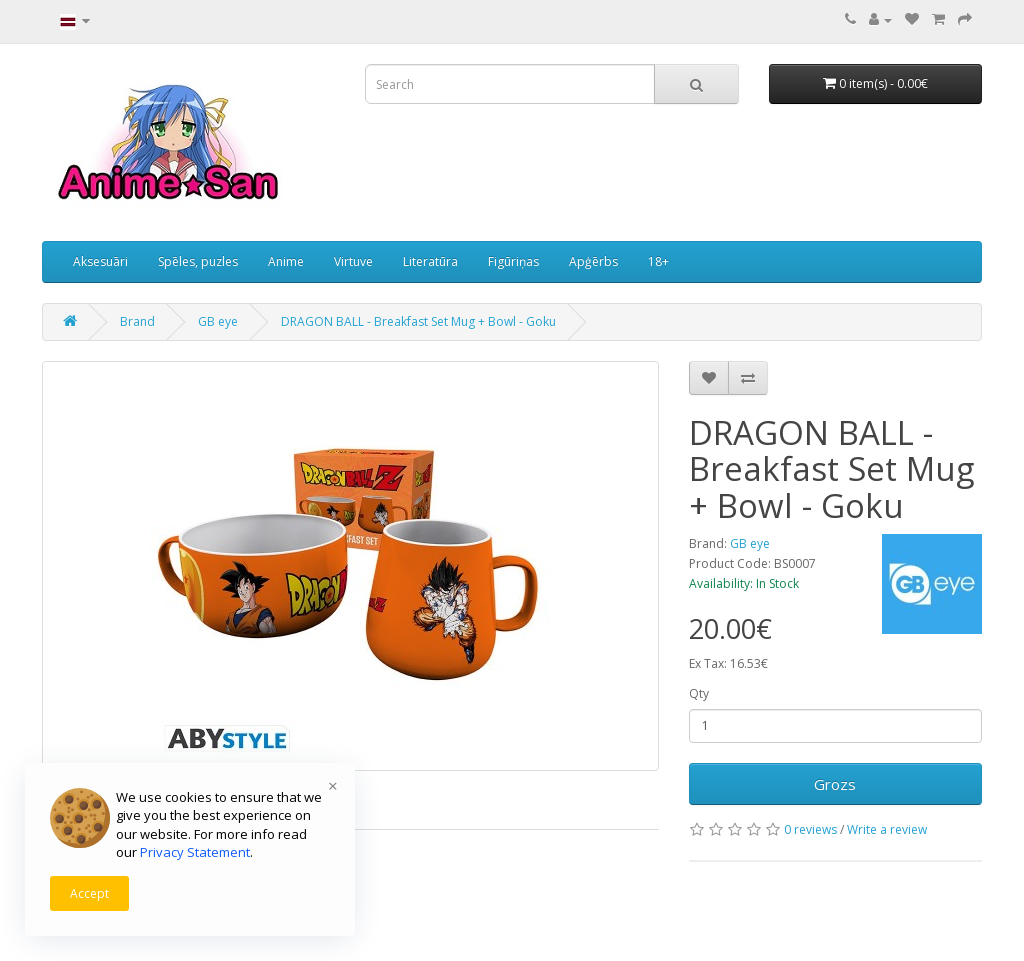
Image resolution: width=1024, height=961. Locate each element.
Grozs (835, 784)
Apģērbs (593, 261)
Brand (137, 321)
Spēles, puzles (198, 261)
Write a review (887, 829)
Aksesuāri (100, 261)
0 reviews (810, 829)
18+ (658, 261)
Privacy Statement (195, 852)
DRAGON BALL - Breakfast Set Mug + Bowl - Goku (418, 321)
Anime (286, 261)
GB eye (218, 321)
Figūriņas (513, 261)
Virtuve (353, 261)
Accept (89, 893)
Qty (699, 693)
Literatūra (430, 261)
